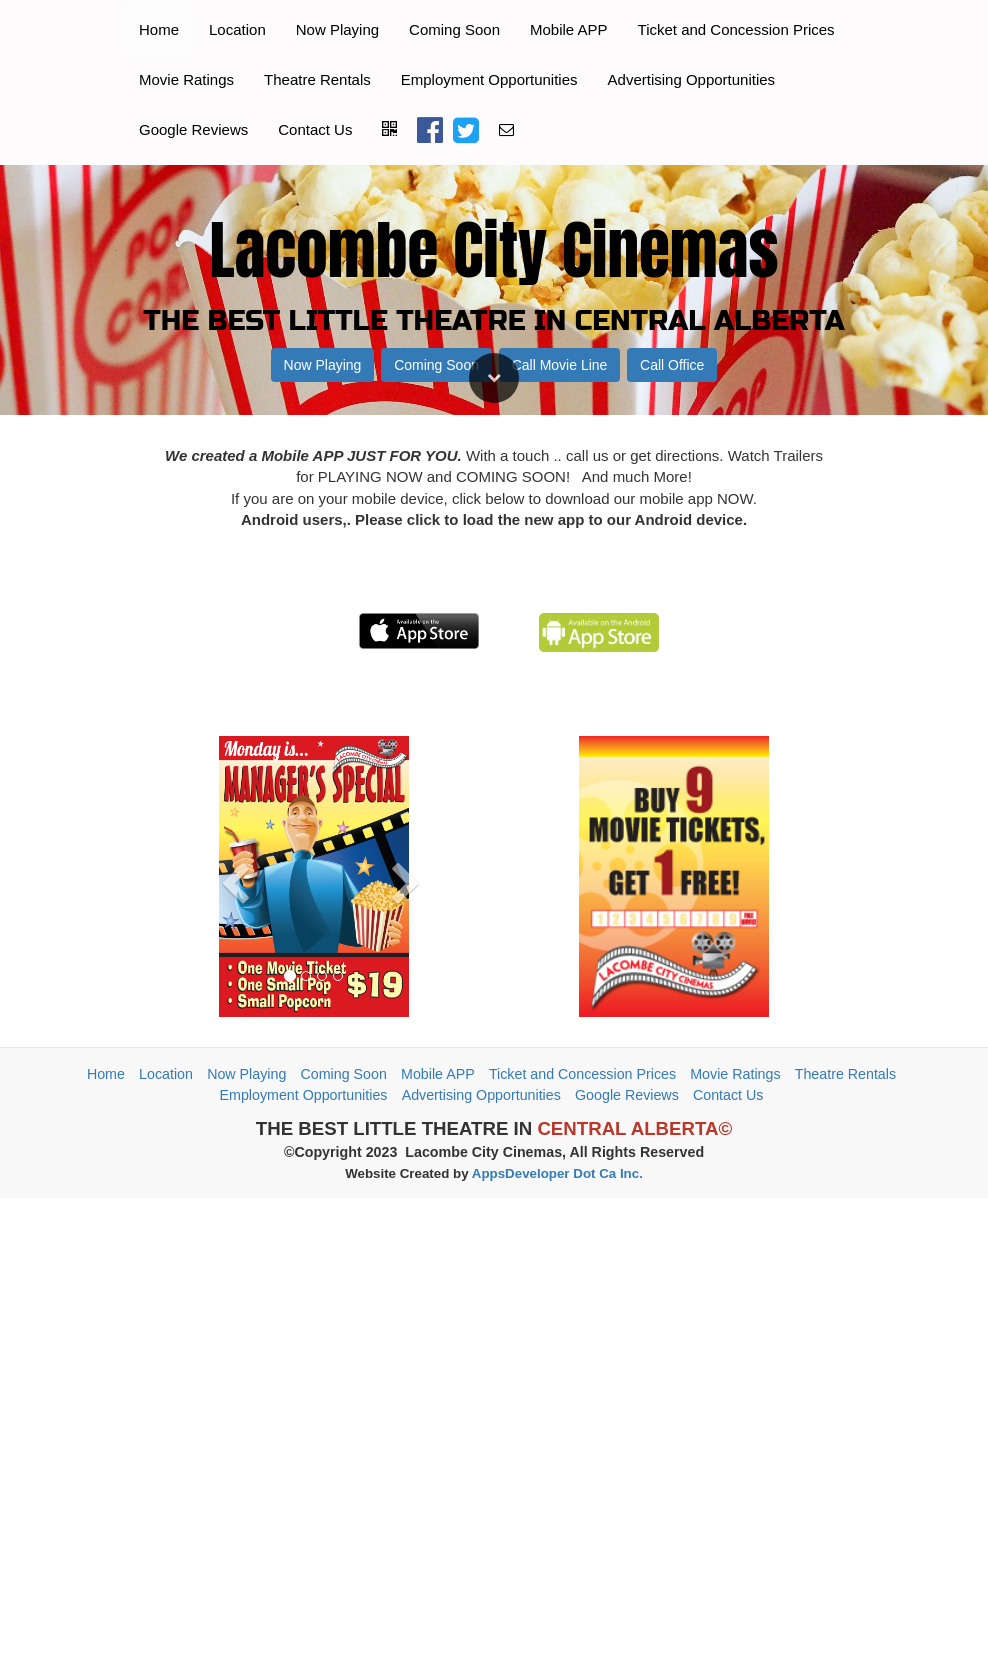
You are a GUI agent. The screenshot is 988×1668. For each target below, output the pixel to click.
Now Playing (337, 29)
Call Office (672, 1086)
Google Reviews (193, 129)
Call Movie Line (560, 1086)
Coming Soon (454, 29)
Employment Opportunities (489, 79)
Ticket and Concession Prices (736, 29)
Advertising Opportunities (692, 79)
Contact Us (315, 129)
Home (159, 29)
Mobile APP (569, 29)
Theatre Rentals (317, 79)
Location (237, 29)
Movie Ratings (186, 79)
